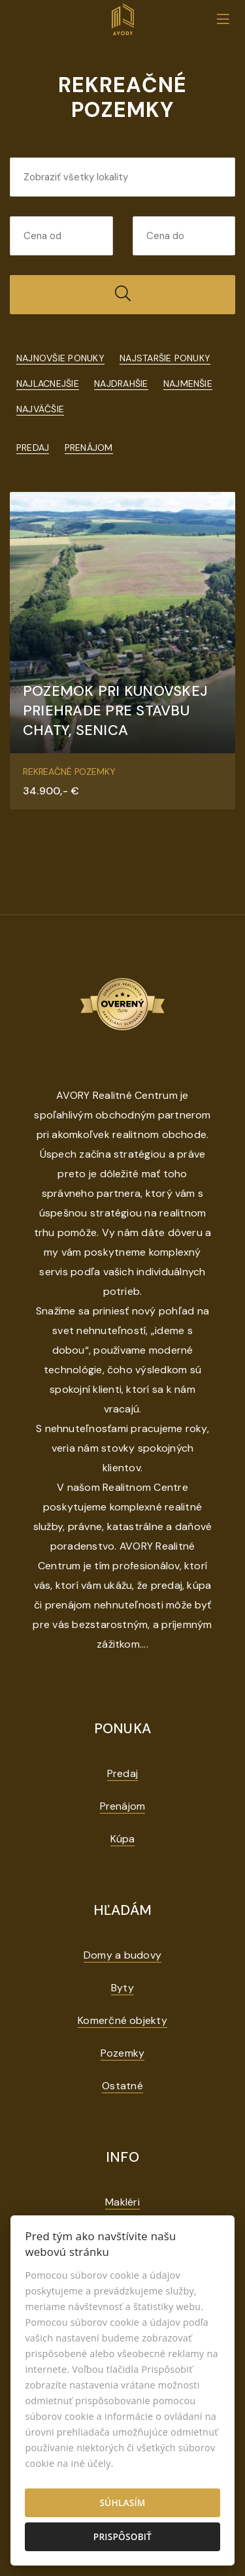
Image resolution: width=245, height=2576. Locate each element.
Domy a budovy (122, 1955)
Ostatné (122, 2086)
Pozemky (123, 2053)
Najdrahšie (121, 383)
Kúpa (122, 1839)
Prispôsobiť (122, 2536)
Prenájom (89, 447)
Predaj (32, 447)
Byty (122, 1988)
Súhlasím (122, 2502)
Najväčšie (40, 409)
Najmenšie (187, 383)
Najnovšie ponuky (60, 358)
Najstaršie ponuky (165, 358)
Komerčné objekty (122, 2020)
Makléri (122, 2202)
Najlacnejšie (47, 383)
